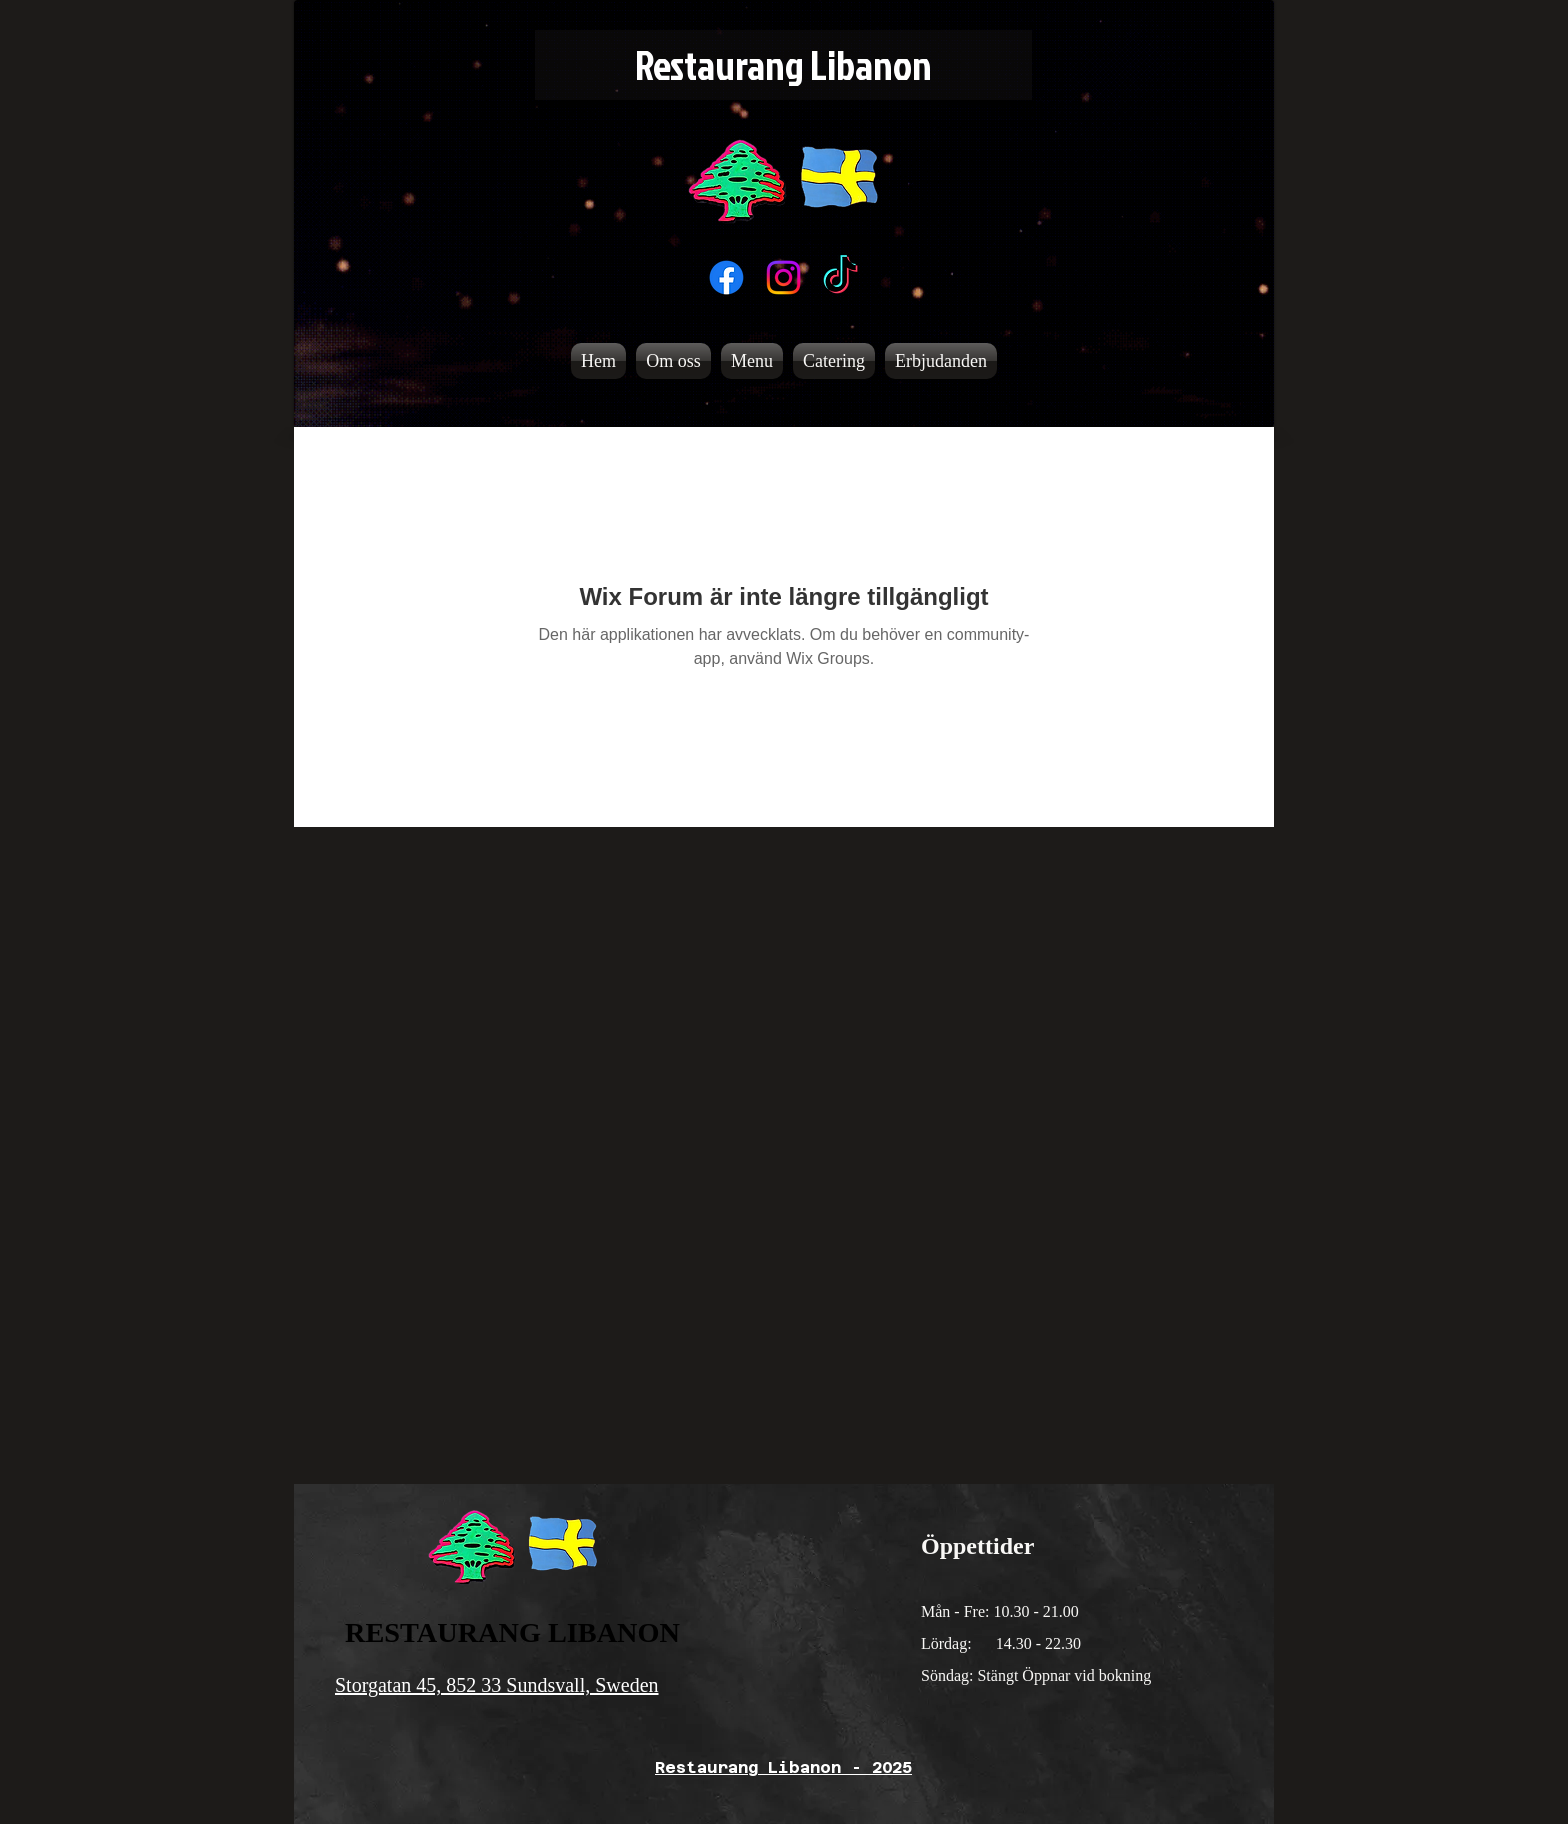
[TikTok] (840, 277)
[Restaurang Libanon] (783, 65)
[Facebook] (726, 277)
